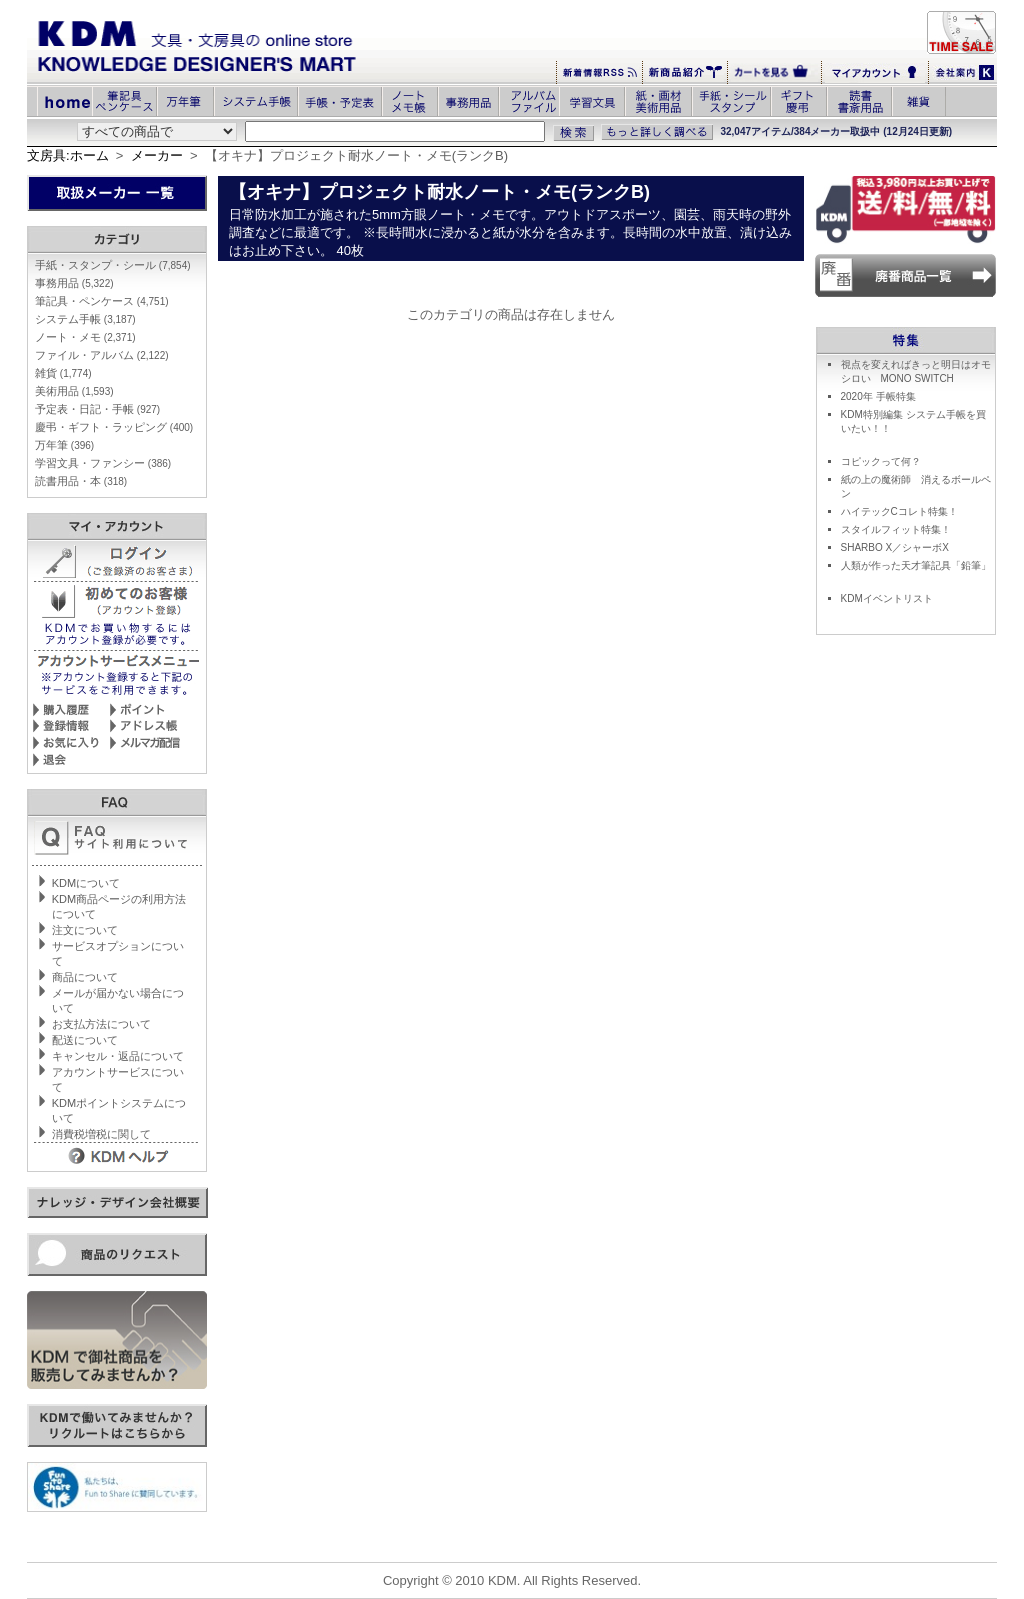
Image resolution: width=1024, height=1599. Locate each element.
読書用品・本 (81, 481)
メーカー (157, 155)
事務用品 (74, 283)
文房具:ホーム (68, 155)
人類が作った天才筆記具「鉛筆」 (916, 565)
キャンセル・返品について (118, 1056)
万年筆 (64, 445)
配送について (85, 1040)
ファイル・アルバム (102, 355)
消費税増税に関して (101, 1134)
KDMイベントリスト (887, 598)
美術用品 (74, 391)
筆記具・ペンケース (102, 301)
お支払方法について (101, 1024)
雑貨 (63, 373)
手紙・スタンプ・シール (113, 265)
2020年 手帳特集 (878, 396)
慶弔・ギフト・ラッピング (114, 427)
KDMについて (86, 883)
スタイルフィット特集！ (896, 529)
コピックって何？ (881, 461)
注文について (85, 930)
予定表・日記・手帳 (97, 409)
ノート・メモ (85, 337)
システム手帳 (85, 319)
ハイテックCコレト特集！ (899, 511)
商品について (85, 977)
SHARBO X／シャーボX (895, 547)
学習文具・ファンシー (103, 463)
